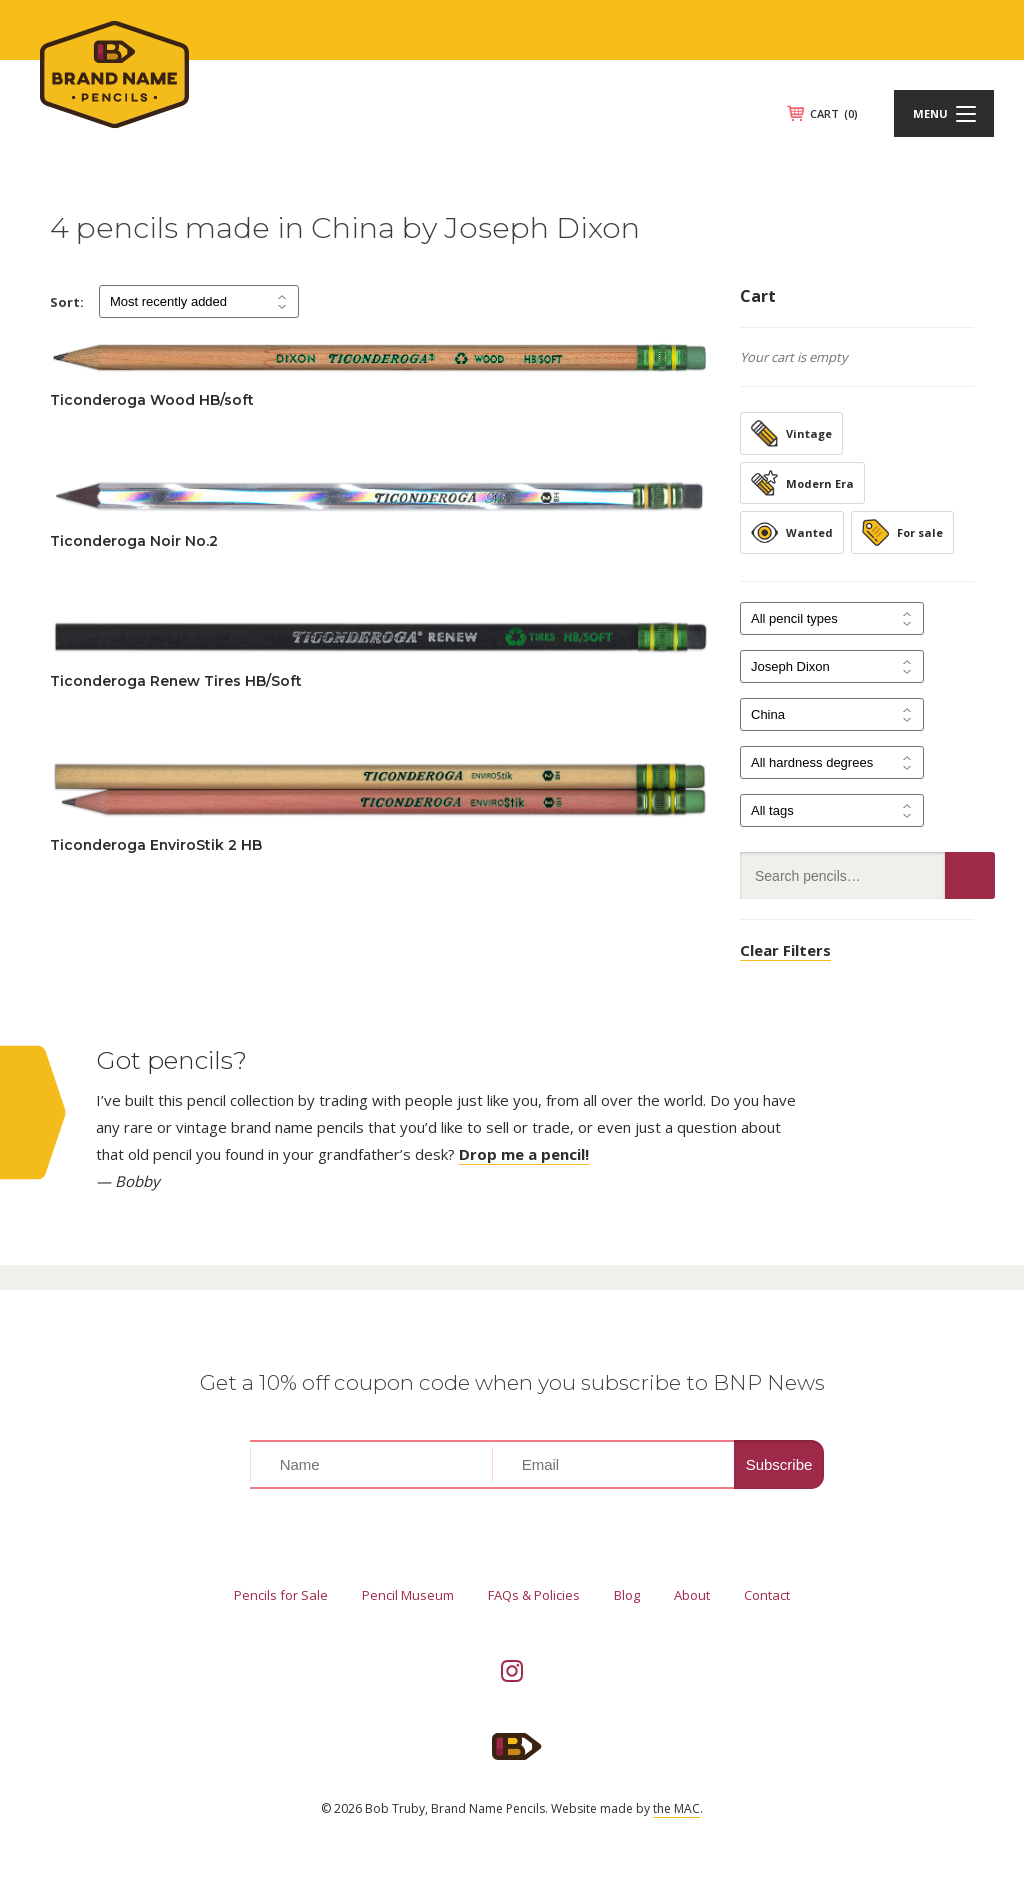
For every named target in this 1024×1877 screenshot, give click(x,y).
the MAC (676, 1808)
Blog (627, 1595)
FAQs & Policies (534, 1595)
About (692, 1595)
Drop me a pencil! (524, 1154)
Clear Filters (785, 950)
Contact (767, 1595)
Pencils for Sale (281, 1595)
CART (834, 113)
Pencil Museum (408, 1595)
